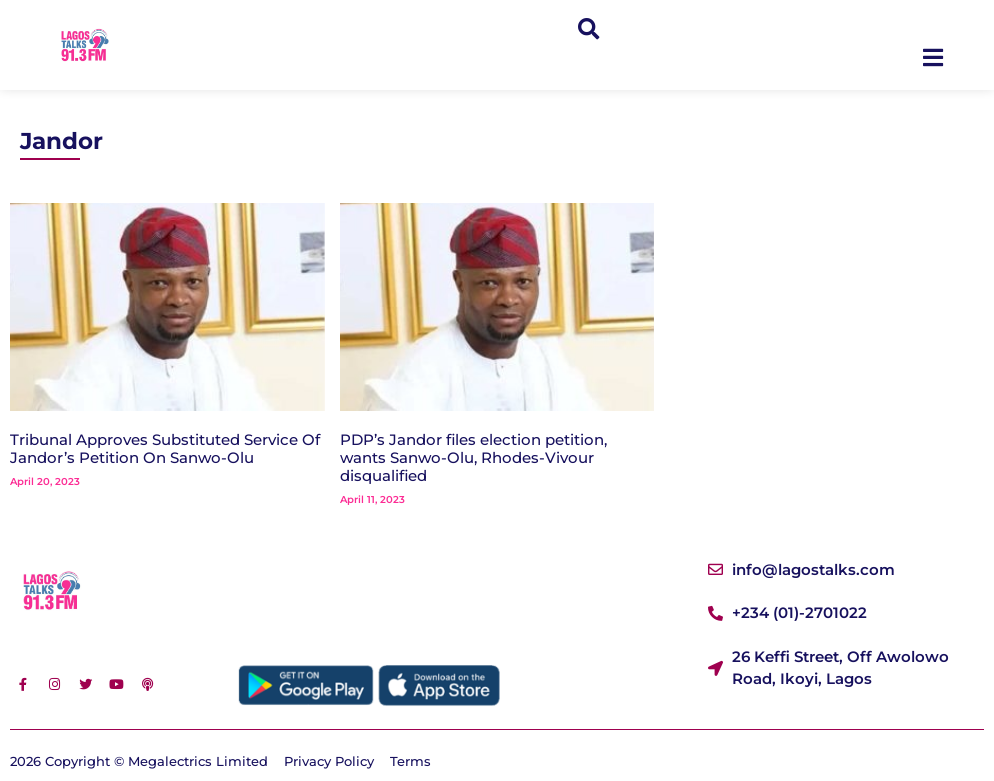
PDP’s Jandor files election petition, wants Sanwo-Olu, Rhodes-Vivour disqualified (473, 457)
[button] (588, 29)
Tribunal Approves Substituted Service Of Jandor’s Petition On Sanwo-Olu (165, 448)
